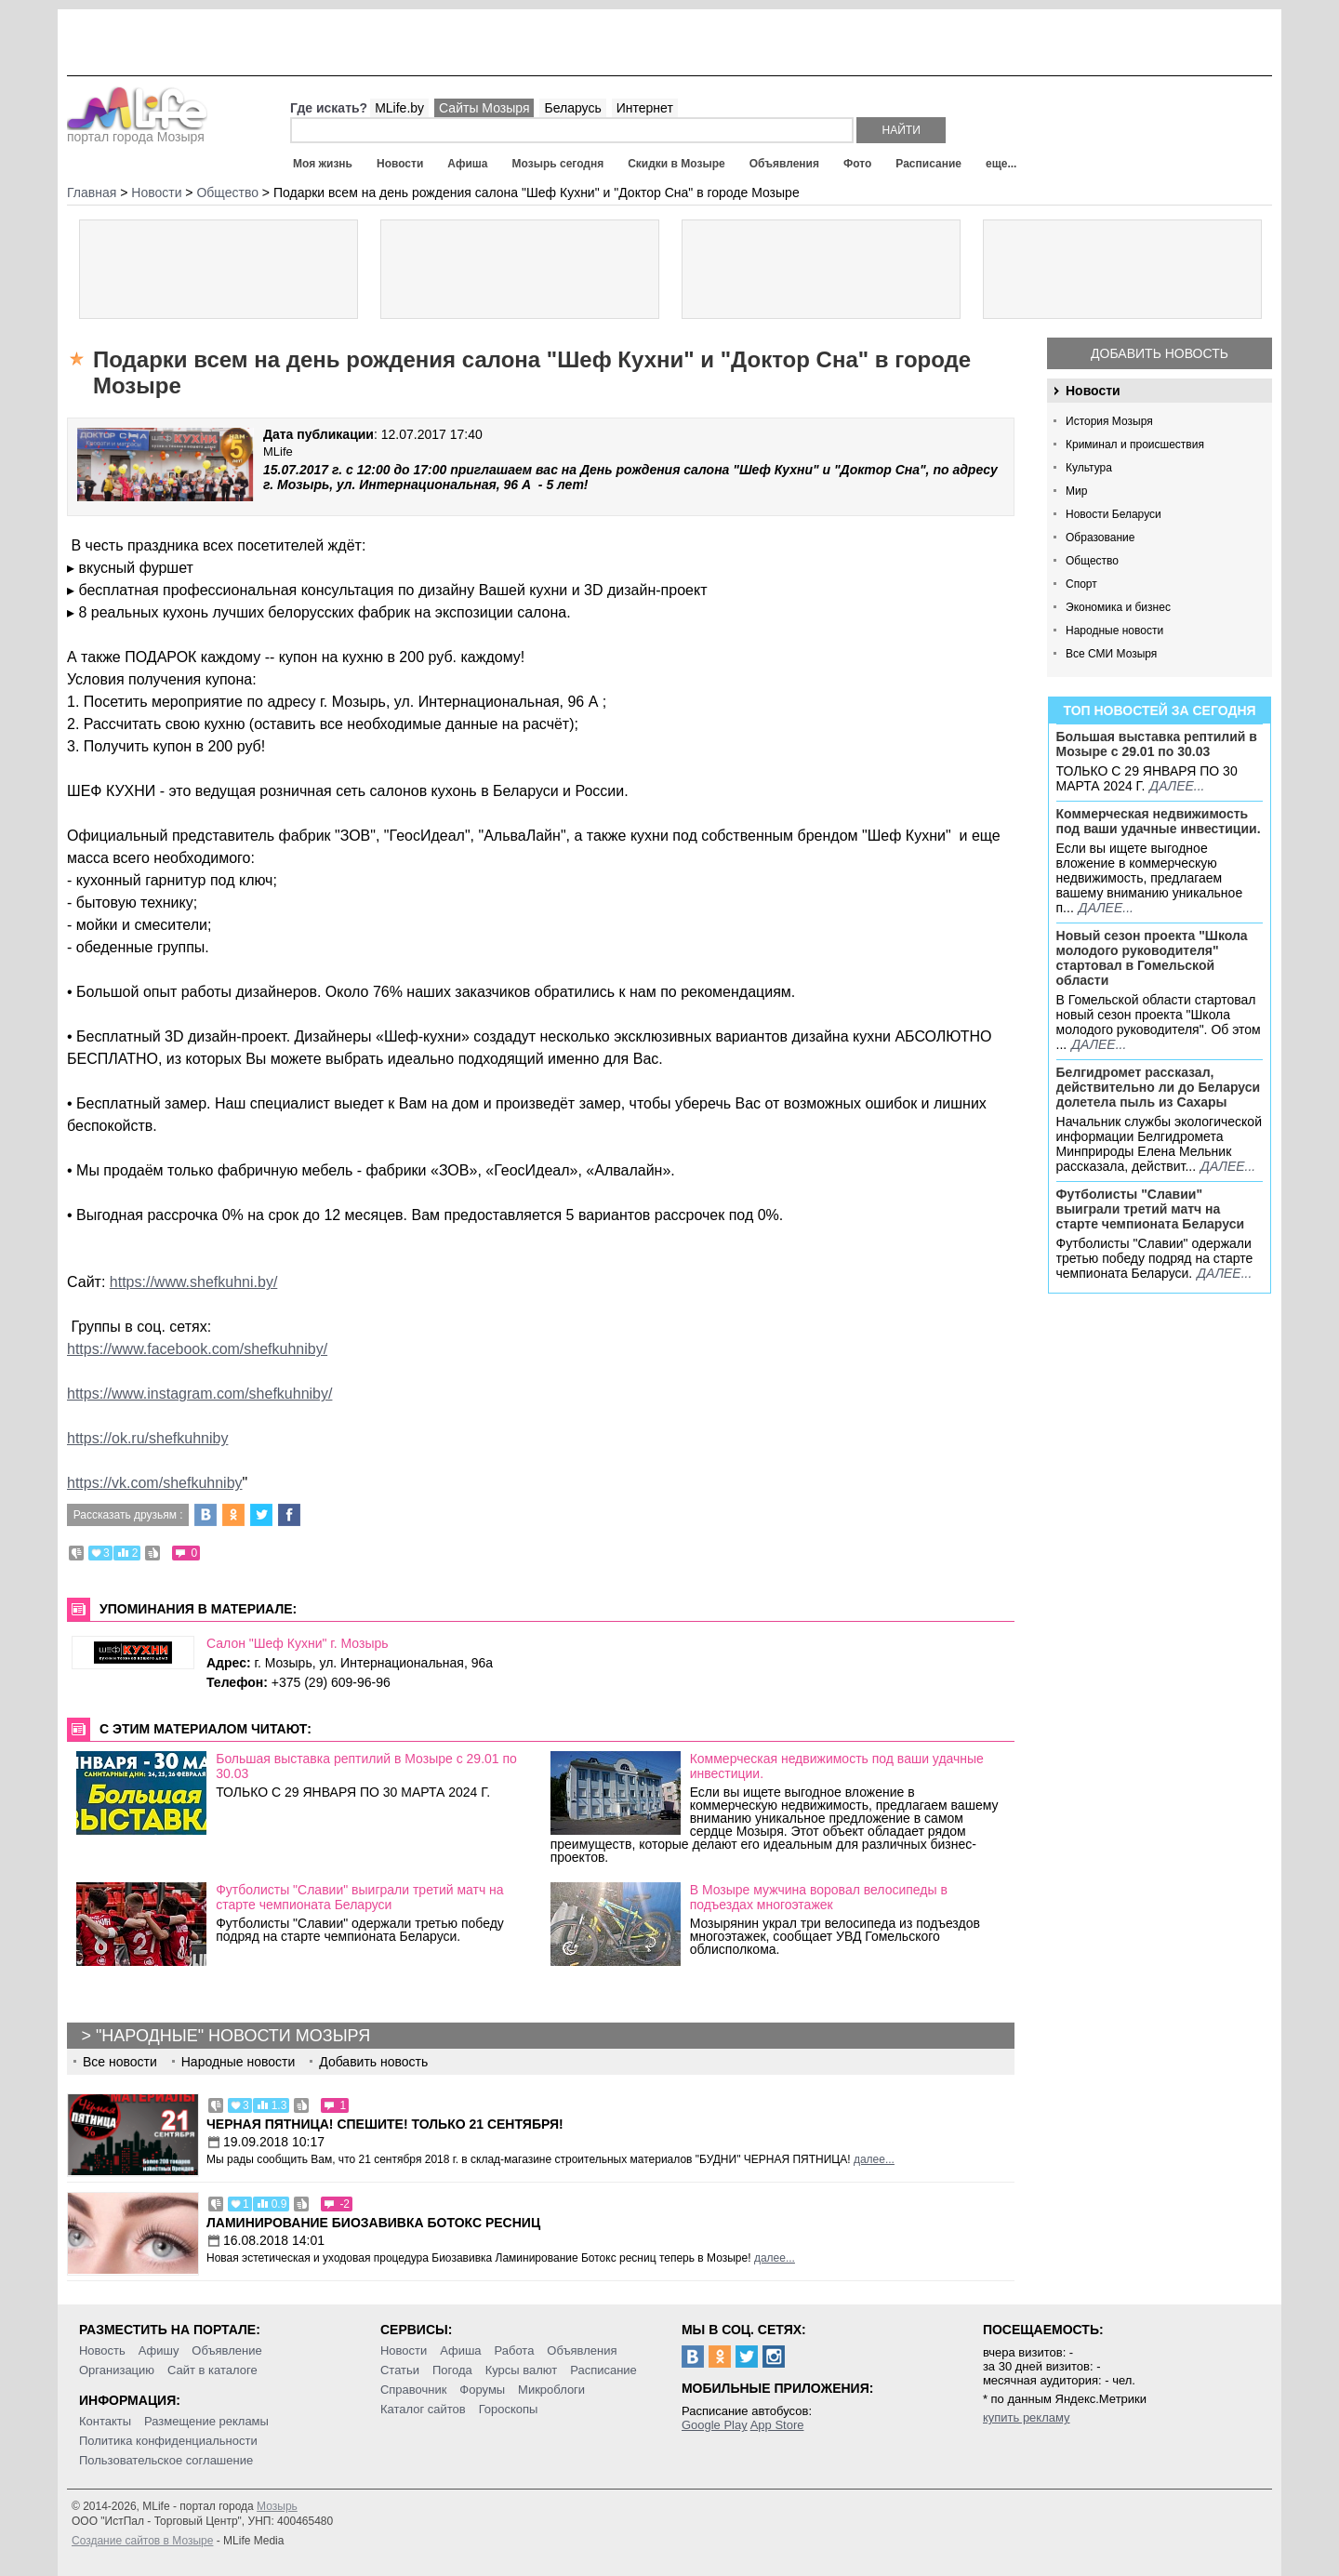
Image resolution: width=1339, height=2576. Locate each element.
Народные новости (1114, 630)
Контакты (105, 2421)
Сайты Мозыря (484, 107)
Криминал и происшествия (1135, 444)
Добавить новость (1159, 353)
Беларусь (572, 107)
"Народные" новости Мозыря (233, 2035)
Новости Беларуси (1113, 514)
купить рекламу (1026, 2417)
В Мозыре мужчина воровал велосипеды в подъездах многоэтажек (819, 1897)
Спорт (1081, 584)
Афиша (467, 163)
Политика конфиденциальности (168, 2441)
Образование (1100, 537)
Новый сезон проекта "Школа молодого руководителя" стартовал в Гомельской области (1152, 958)
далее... (1176, 785)
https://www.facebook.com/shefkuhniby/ (197, 1349)
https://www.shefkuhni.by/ (194, 1282)
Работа (514, 2350)
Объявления (784, 163)
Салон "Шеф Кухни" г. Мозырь (297, 1643)
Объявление (226, 2350)
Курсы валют (521, 2370)
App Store (777, 2425)
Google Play (715, 2425)
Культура (1089, 467)
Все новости (120, 2061)
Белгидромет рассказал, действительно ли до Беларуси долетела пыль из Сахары (1158, 1087)
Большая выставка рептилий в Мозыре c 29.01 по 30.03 (1156, 744)
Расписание (928, 163)
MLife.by (399, 107)
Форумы (482, 2390)
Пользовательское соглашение (166, 2460)
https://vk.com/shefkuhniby (155, 1483)
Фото (857, 163)
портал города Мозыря (137, 131)
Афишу (159, 2350)
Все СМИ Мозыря (1111, 653)
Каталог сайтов (423, 2409)
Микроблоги (551, 2390)
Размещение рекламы (206, 2421)
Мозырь (277, 2506)
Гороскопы (508, 2409)
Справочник (413, 2390)
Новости (400, 163)
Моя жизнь (322, 163)
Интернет (644, 107)
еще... (1001, 163)
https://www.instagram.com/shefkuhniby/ (199, 1393)
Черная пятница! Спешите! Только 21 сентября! (384, 2124)
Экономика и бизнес (1118, 607)
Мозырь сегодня (558, 163)
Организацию (116, 2370)
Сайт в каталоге (212, 2370)
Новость (102, 2350)
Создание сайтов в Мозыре (142, 2540)
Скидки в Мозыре (676, 163)
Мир (1076, 491)
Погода (452, 2370)
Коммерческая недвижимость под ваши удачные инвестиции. (1158, 821)
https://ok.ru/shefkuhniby (147, 1438)
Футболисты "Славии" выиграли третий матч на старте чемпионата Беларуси (1150, 1209)
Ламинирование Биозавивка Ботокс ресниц (373, 2222)
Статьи (399, 2370)
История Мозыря (1109, 421)
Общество (1092, 560)
